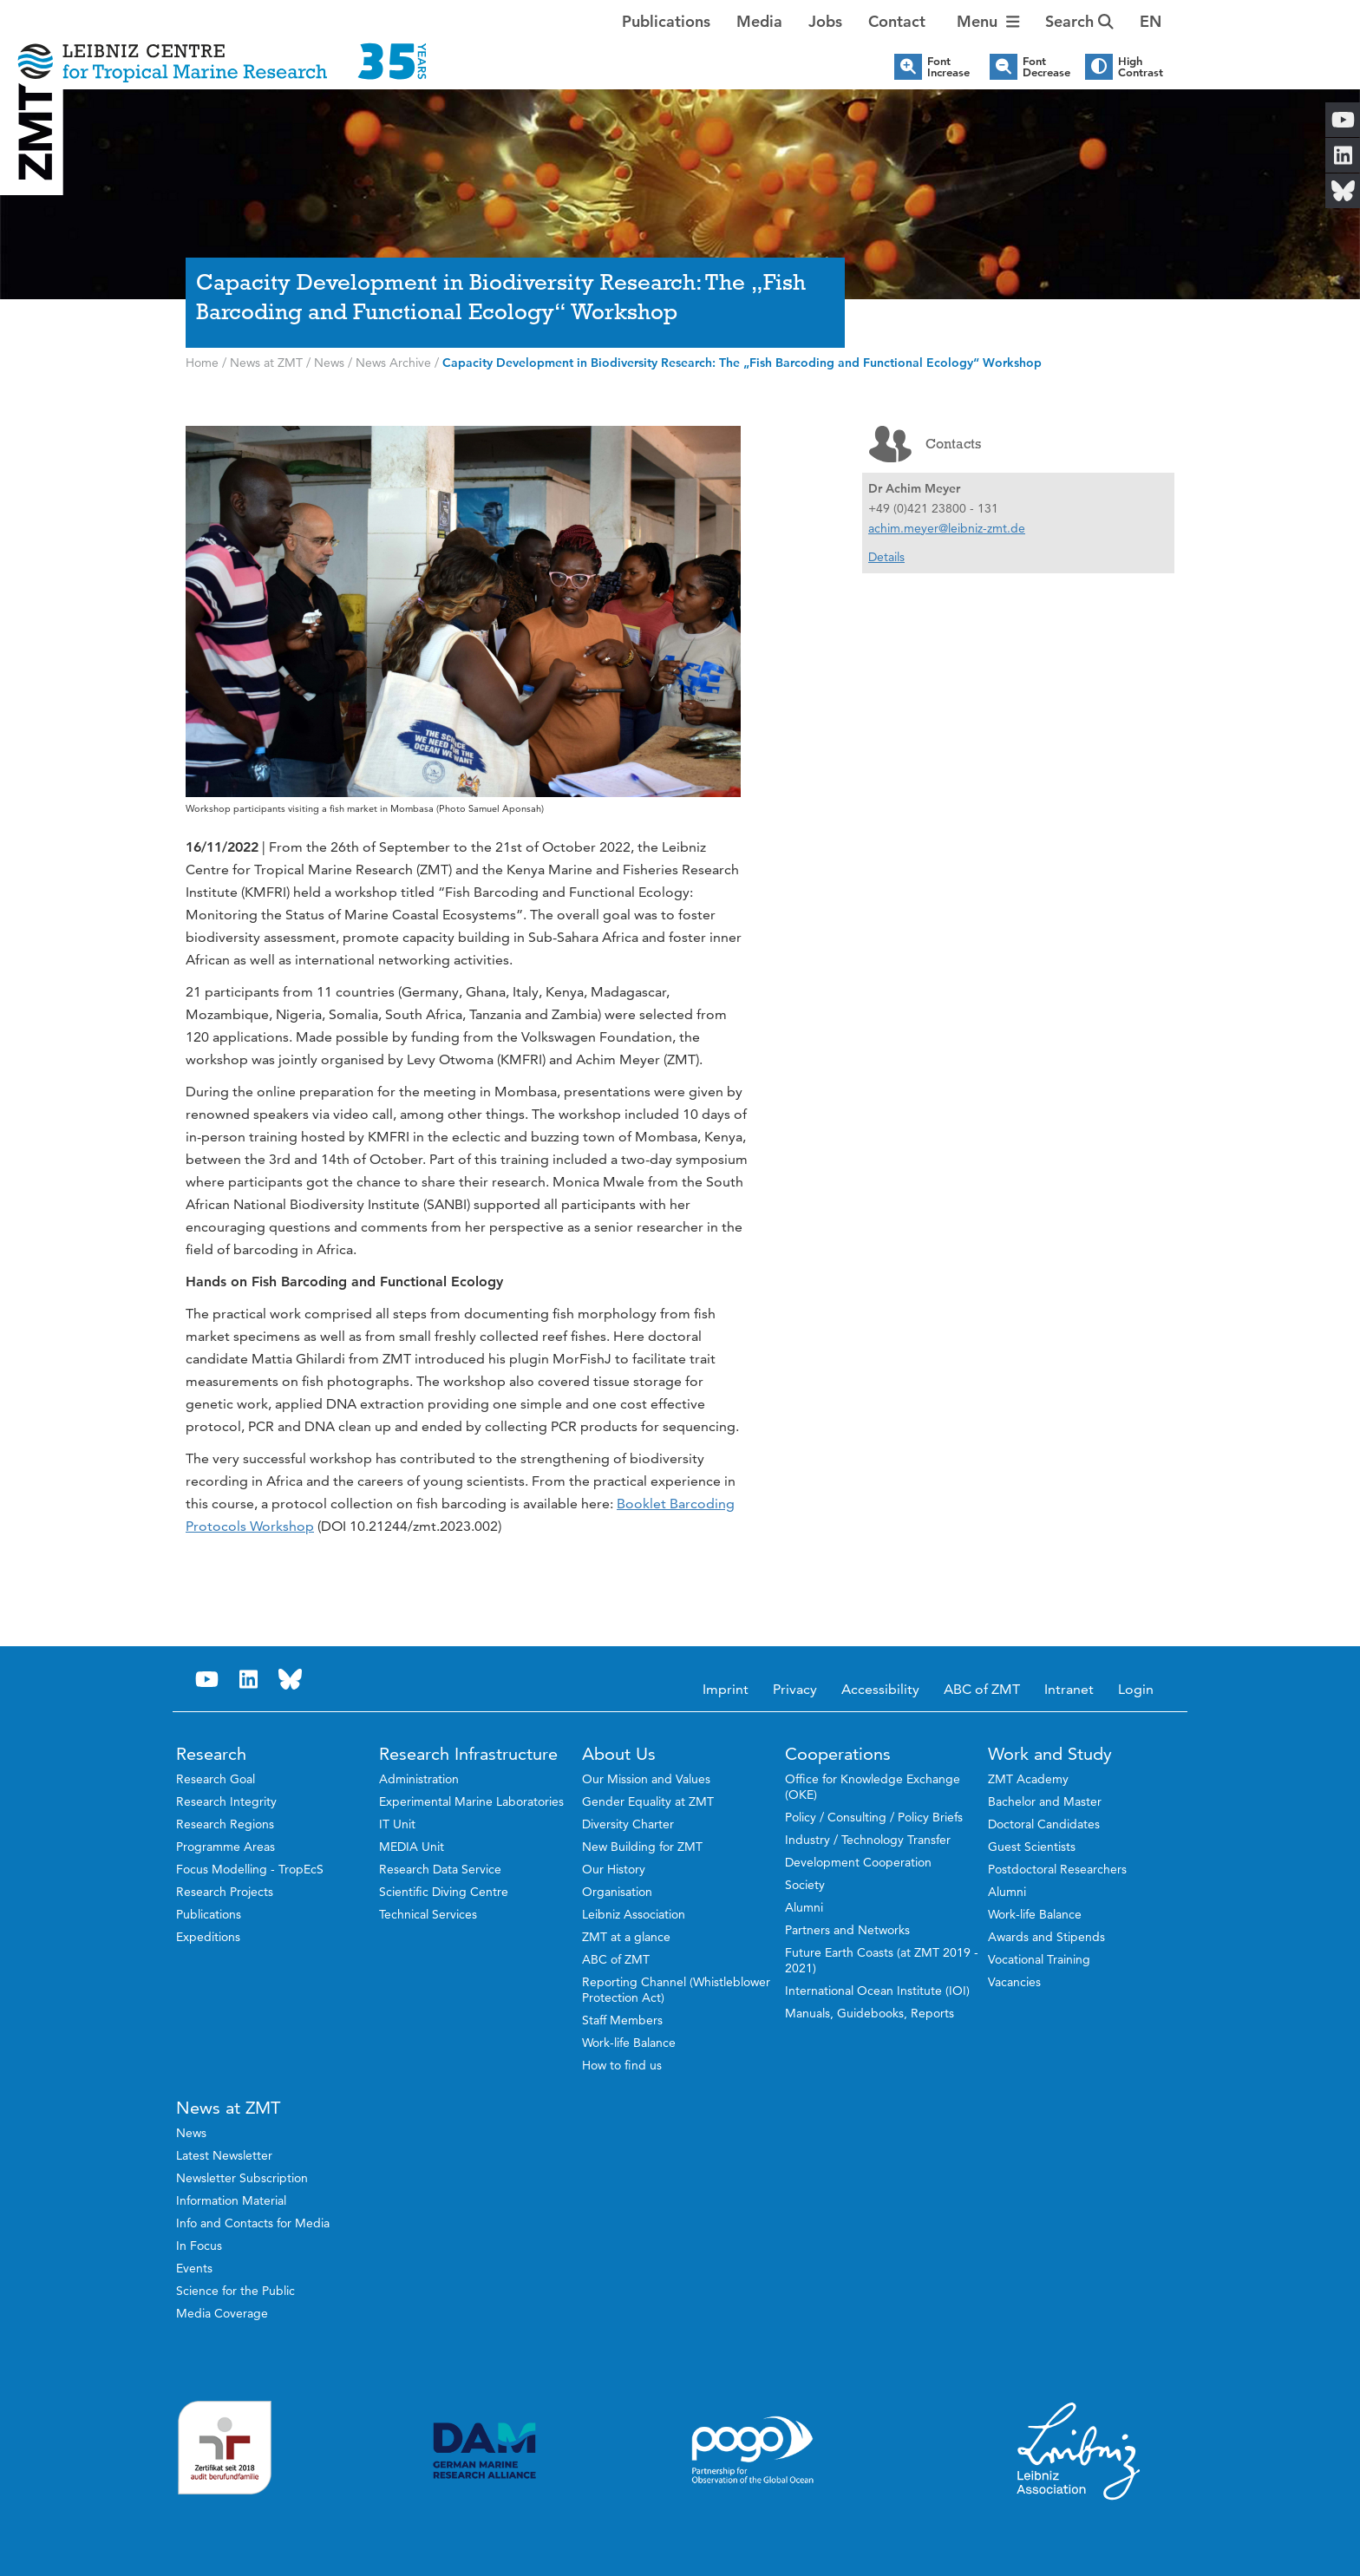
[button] (1150, 22)
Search (1079, 21)
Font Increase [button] (948, 67)
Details (886, 557)
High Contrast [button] (1140, 67)
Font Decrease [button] (1046, 67)
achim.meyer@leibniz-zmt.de (946, 528)
